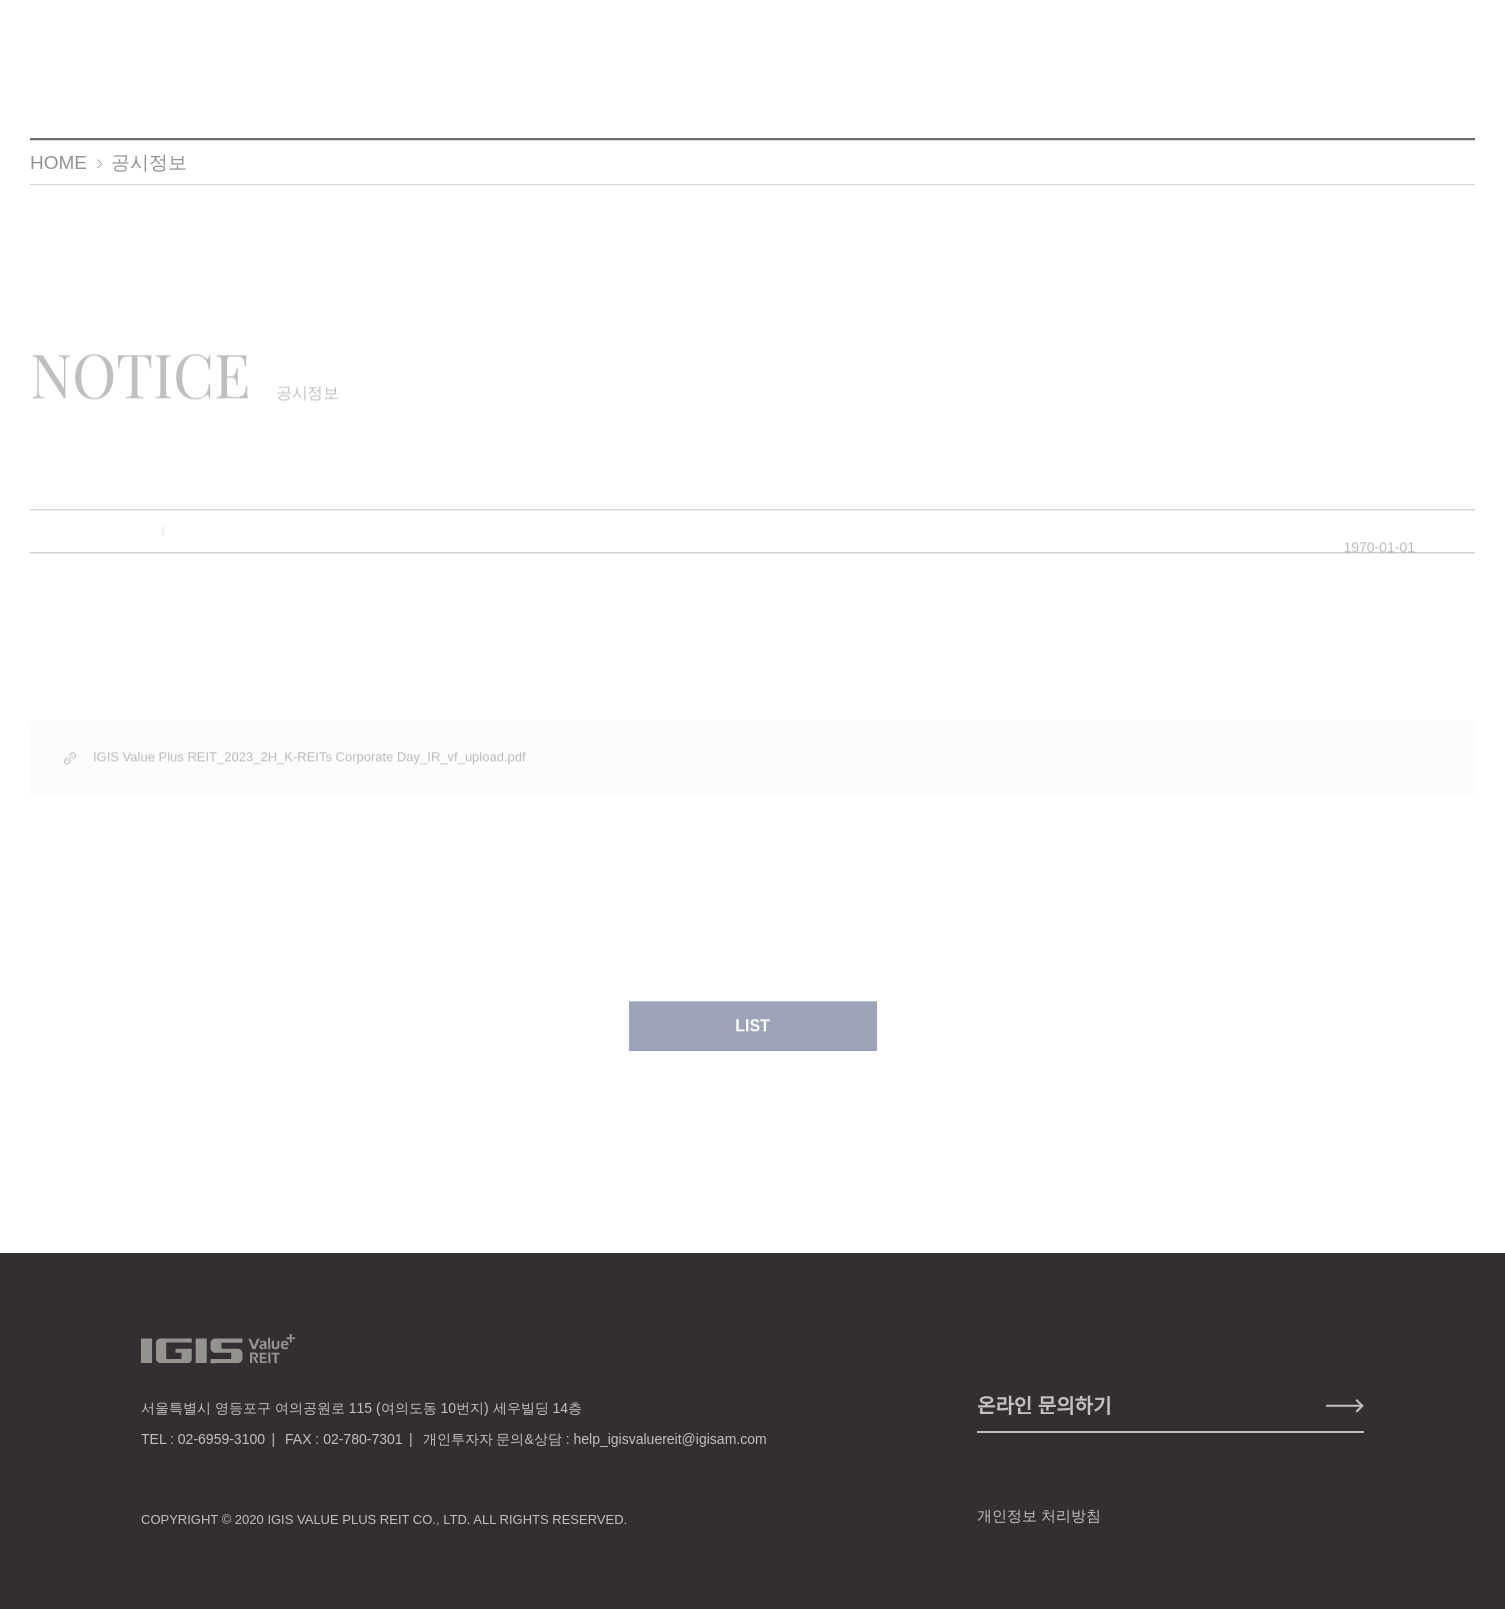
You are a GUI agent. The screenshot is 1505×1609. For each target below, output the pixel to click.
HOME (58, 162)
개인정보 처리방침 (1039, 1515)
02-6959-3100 (221, 1439)
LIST (752, 1035)
